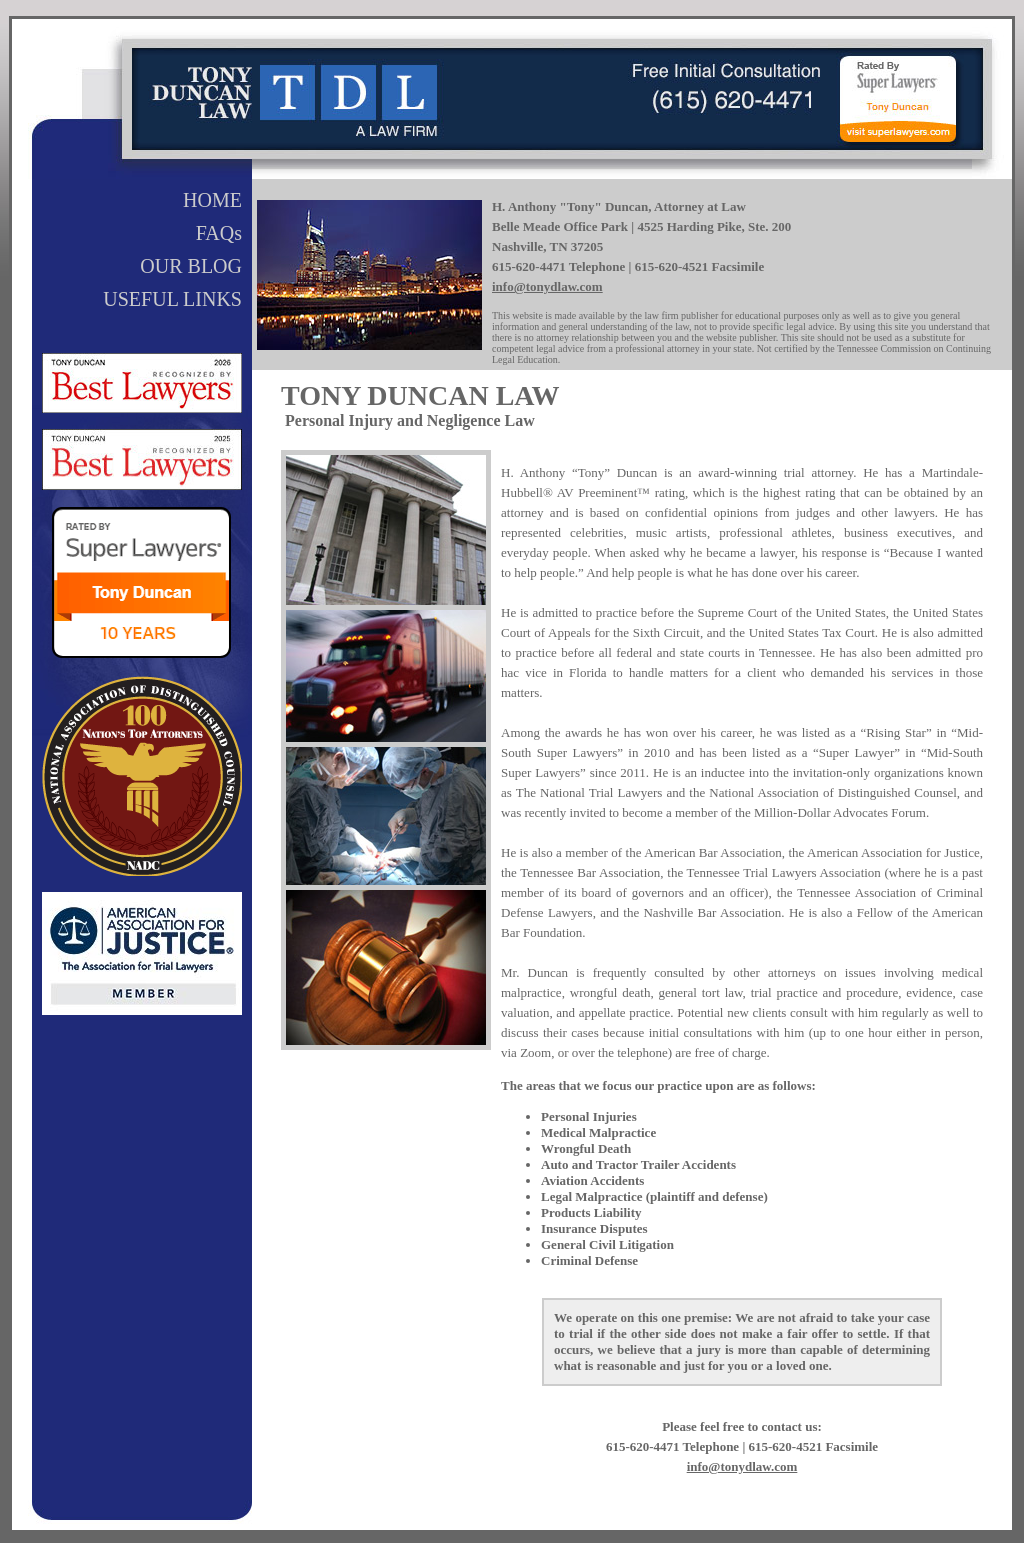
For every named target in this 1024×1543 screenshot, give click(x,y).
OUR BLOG (191, 266)
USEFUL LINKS (172, 299)
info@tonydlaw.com (547, 286)
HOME (212, 200)
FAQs (219, 233)
